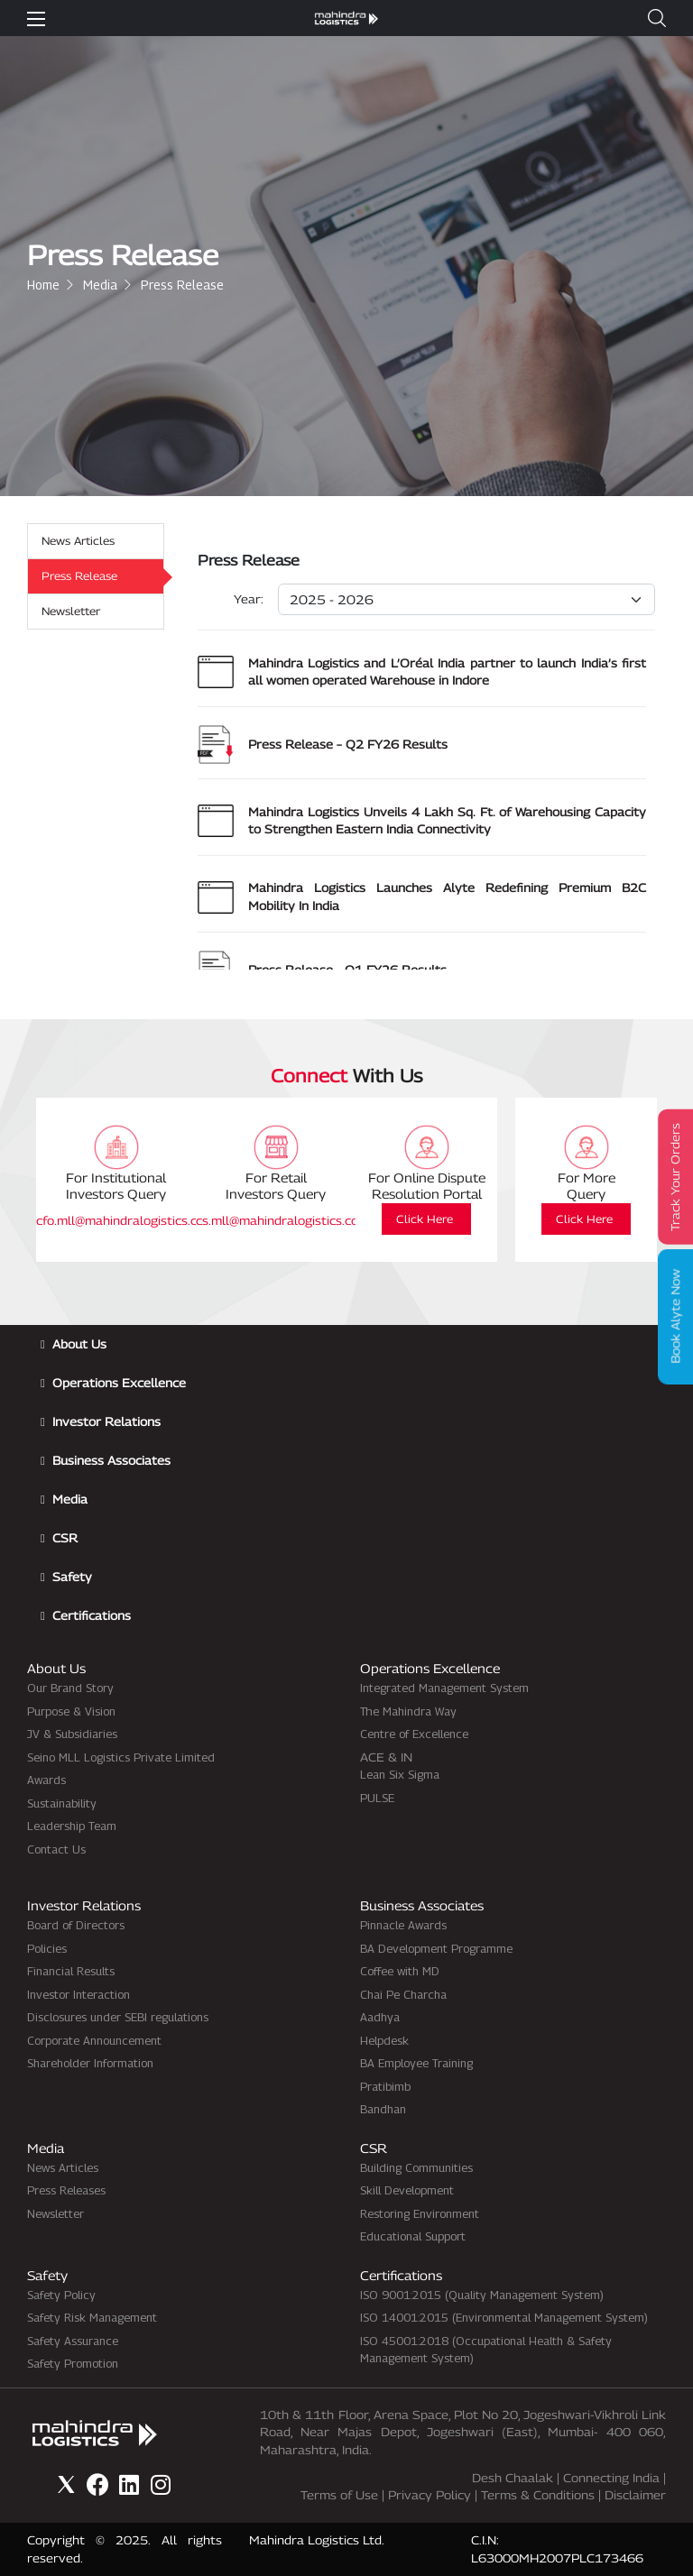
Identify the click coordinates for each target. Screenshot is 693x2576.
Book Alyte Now (676, 1316)
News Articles (78, 540)
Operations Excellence (119, 1382)
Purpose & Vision (71, 1711)
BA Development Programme (436, 1948)
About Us (79, 1344)
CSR (65, 1538)
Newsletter (71, 611)
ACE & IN (386, 1757)
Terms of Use (339, 2495)
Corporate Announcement (94, 2040)
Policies (47, 1948)
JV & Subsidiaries (72, 1733)
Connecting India (611, 2477)
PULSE (377, 1797)
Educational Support (413, 2236)
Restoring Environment (419, 2213)
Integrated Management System (444, 1687)
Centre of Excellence (414, 1733)
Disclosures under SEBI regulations (117, 2017)
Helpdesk (384, 2040)
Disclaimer (635, 2495)
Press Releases (66, 2190)
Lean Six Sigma (399, 1774)
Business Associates (111, 1460)
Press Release (79, 576)
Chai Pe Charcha (403, 1994)
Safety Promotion (72, 2363)
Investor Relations (106, 1421)
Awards (46, 1779)
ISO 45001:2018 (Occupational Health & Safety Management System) (486, 2349)
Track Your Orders (676, 1177)
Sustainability (62, 1803)
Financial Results (71, 1971)
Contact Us (56, 1849)
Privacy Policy (429, 2495)
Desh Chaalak (512, 2477)
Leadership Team (71, 1825)
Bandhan (383, 2109)
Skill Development (407, 2190)
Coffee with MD (399, 1971)
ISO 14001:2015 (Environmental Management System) (504, 2317)
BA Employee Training (416, 2063)
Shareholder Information (90, 2063)
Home (43, 284)
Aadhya (380, 2017)
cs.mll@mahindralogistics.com (282, 1220)
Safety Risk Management (92, 2317)
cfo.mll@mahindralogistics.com (125, 1220)
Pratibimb (385, 2086)
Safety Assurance (72, 2340)
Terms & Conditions (538, 2495)
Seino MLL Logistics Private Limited (121, 1757)
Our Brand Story (70, 1687)
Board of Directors (76, 1925)
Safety (72, 1576)
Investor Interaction (78, 1994)
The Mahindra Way (408, 1711)
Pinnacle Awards (403, 1925)
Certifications (91, 1615)
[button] (657, 18)
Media (100, 284)
